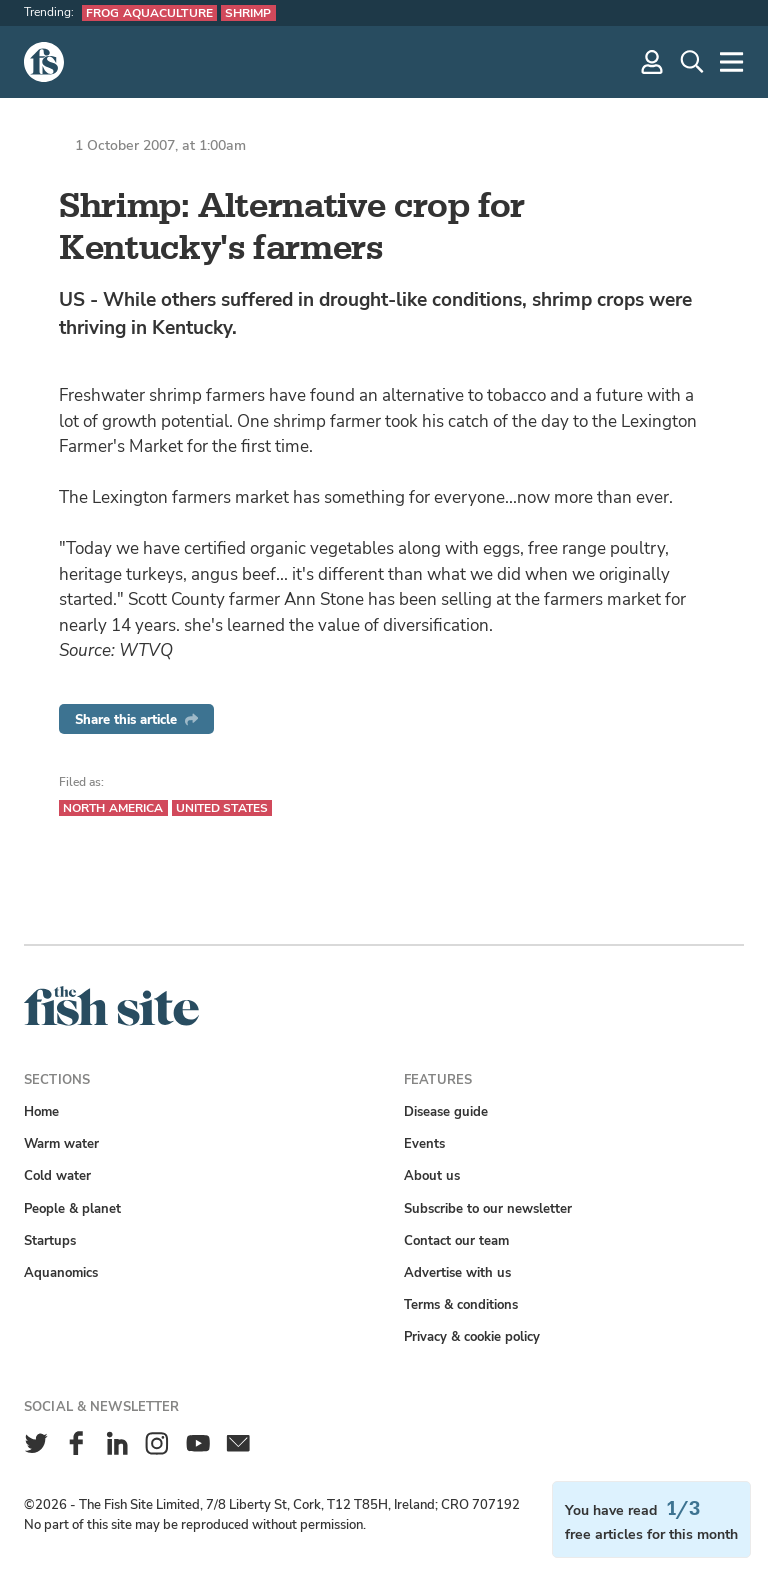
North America (113, 808)
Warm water (61, 1143)
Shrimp (248, 13)
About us (432, 1175)
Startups (50, 1240)
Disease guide (446, 1111)
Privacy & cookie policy (472, 1336)
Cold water (57, 1175)
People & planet (72, 1208)
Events (424, 1143)
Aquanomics (61, 1272)
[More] (732, 62)
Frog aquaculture (149, 13)
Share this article (136, 719)
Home (41, 1111)
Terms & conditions (461, 1304)
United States (222, 808)
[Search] (692, 62)
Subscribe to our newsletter (488, 1208)
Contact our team (456, 1240)
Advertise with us (457, 1272)
